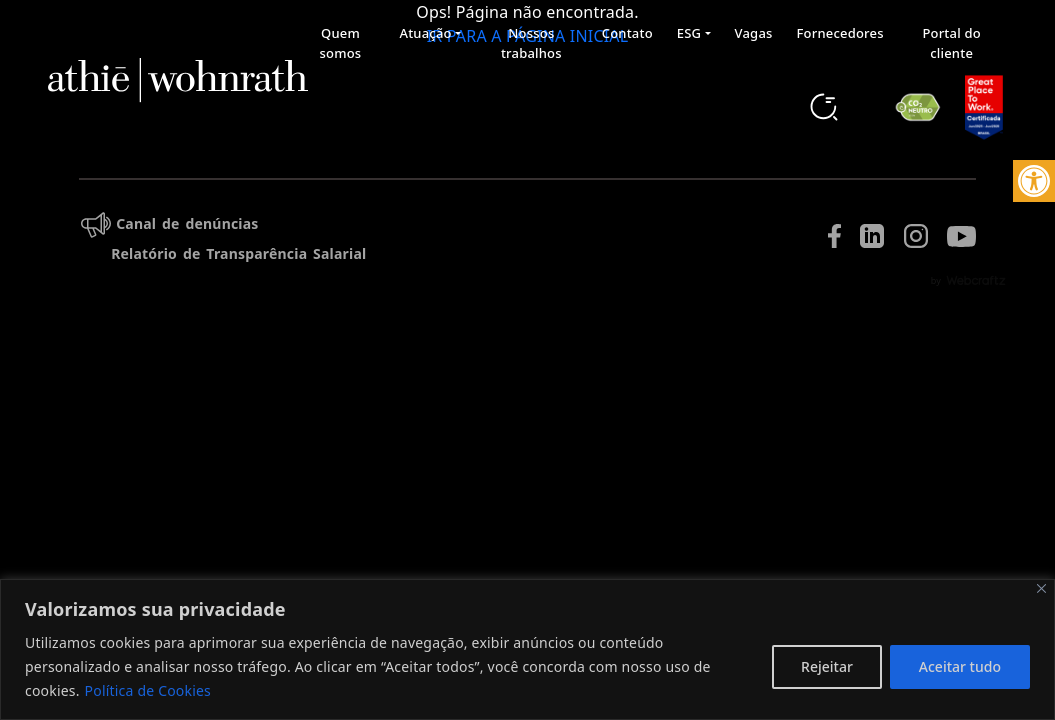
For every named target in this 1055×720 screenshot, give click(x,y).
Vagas (754, 33)
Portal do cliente (951, 43)
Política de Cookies (148, 690)
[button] (1034, 181)
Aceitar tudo (960, 666)
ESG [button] (689, 33)
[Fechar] (1041, 588)
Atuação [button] (425, 33)
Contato (627, 33)
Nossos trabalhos (531, 43)
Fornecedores (840, 33)
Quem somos (341, 43)
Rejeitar (827, 666)
